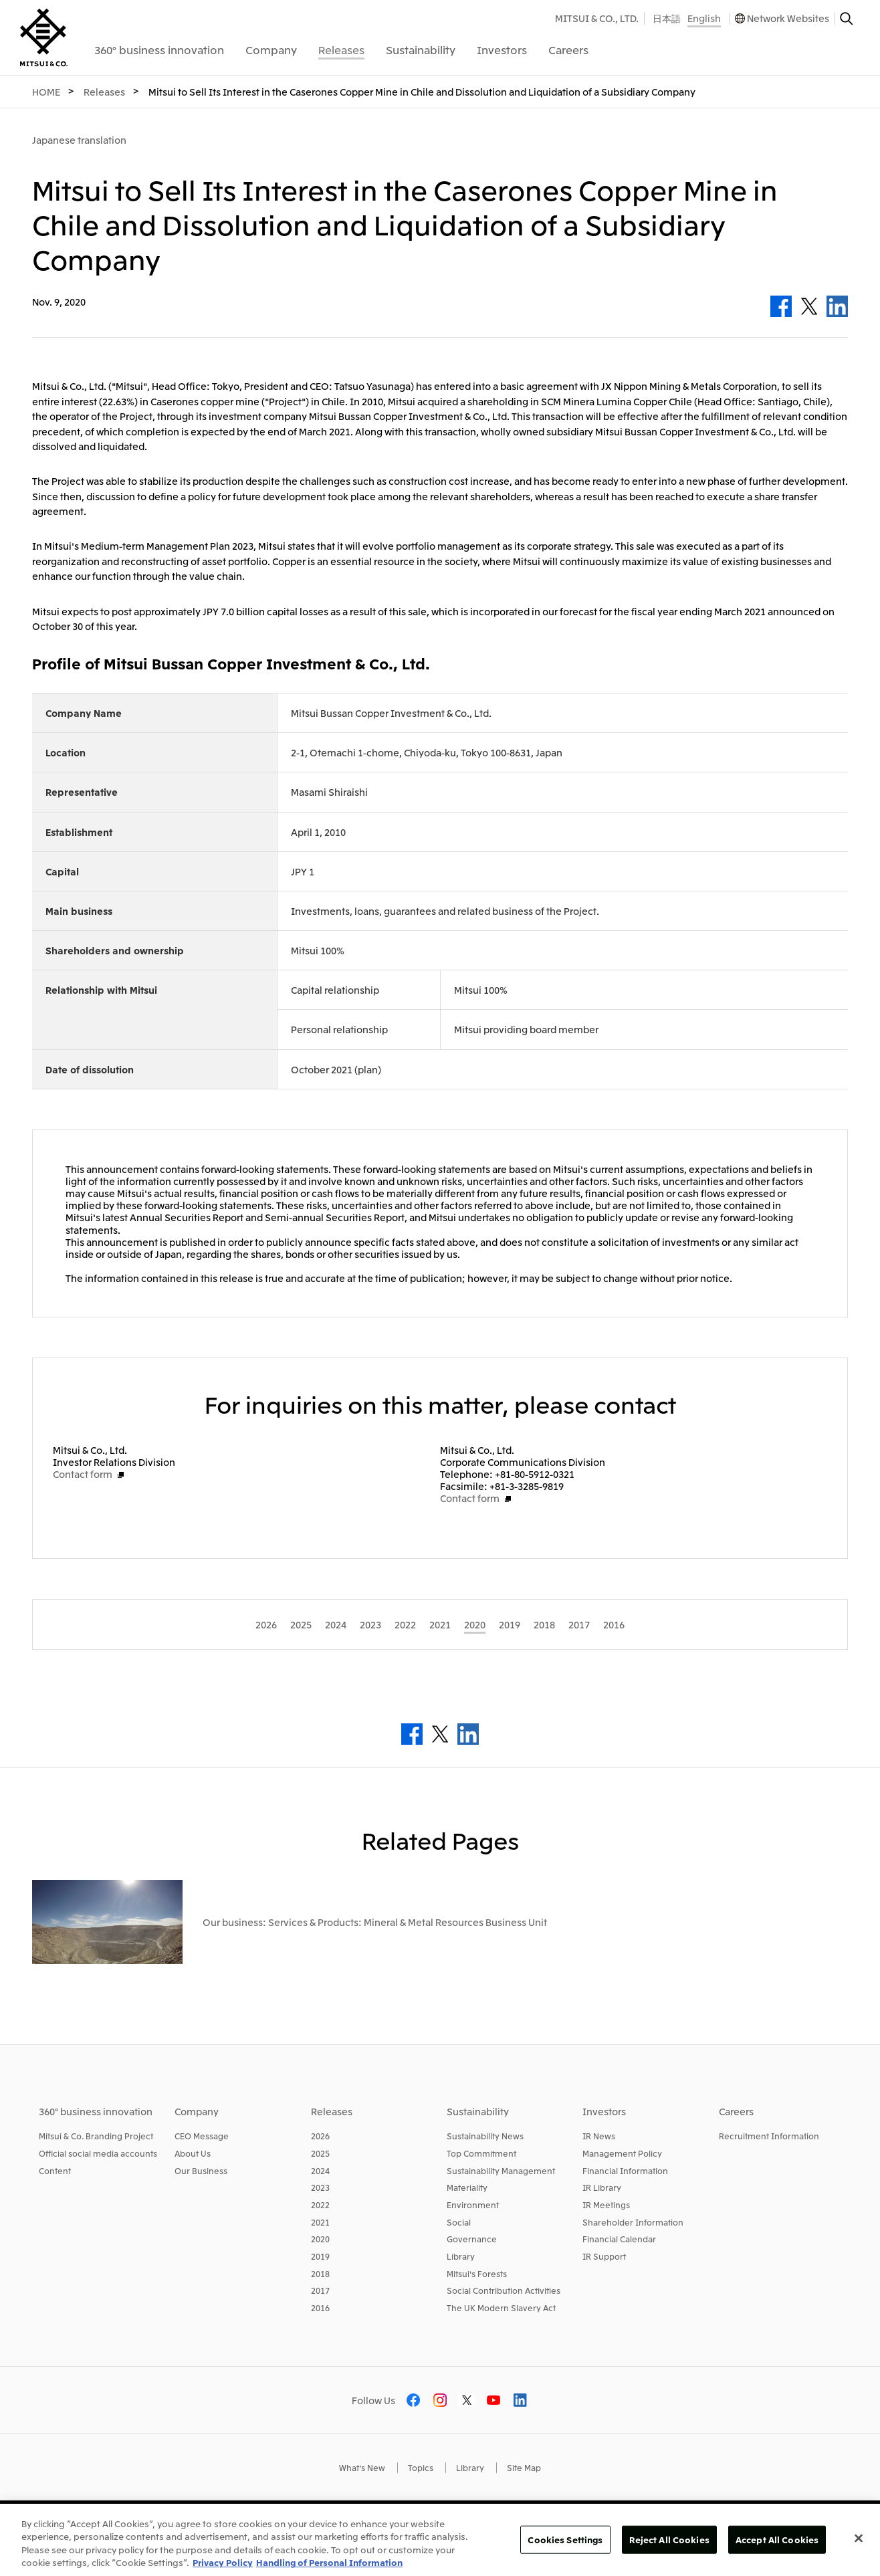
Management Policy (622, 2153)
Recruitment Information (769, 2135)
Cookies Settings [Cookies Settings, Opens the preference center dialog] (565, 2539)
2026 (320, 2135)
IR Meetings (606, 2204)
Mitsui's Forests (477, 2273)
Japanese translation (79, 139)
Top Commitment (481, 2153)
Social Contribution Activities (503, 2290)
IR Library (601, 2187)
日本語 (667, 18)
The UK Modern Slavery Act (501, 2307)
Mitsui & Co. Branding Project (96, 2135)
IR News (598, 2135)
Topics (420, 2467)
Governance (472, 2238)
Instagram (440, 2400)
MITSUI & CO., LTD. (597, 18)
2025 (320, 2153)
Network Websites (788, 18)
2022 (320, 2204)
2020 (320, 2238)
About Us (193, 2153)
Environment (473, 2204)
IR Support (604, 2256)
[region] (440, 2540)
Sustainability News (485, 2135)
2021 (320, 2222)
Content (55, 2170)
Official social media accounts (98, 2153)
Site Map (524, 2467)
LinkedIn (837, 306)
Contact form (82, 1474)
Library (461, 2256)
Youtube (493, 2400)
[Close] (858, 2538)
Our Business (201, 2170)
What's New (362, 2467)
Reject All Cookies (669, 2539)
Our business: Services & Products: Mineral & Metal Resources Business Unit (375, 1922)
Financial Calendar (619, 2238)
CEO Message (202, 2135)
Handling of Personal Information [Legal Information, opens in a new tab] (329, 2562)
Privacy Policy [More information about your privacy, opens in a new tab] (223, 2562)
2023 (320, 2187)
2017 (320, 2290)
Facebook (781, 306)
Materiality (467, 2187)
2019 (320, 2256)
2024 (320, 2170)
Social (459, 2222)
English (704, 18)
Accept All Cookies (777, 2539)
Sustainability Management (501, 2170)
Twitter (809, 306)
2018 (320, 2273)
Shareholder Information (632, 2222)
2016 (320, 2307)
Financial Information (625, 2170)
